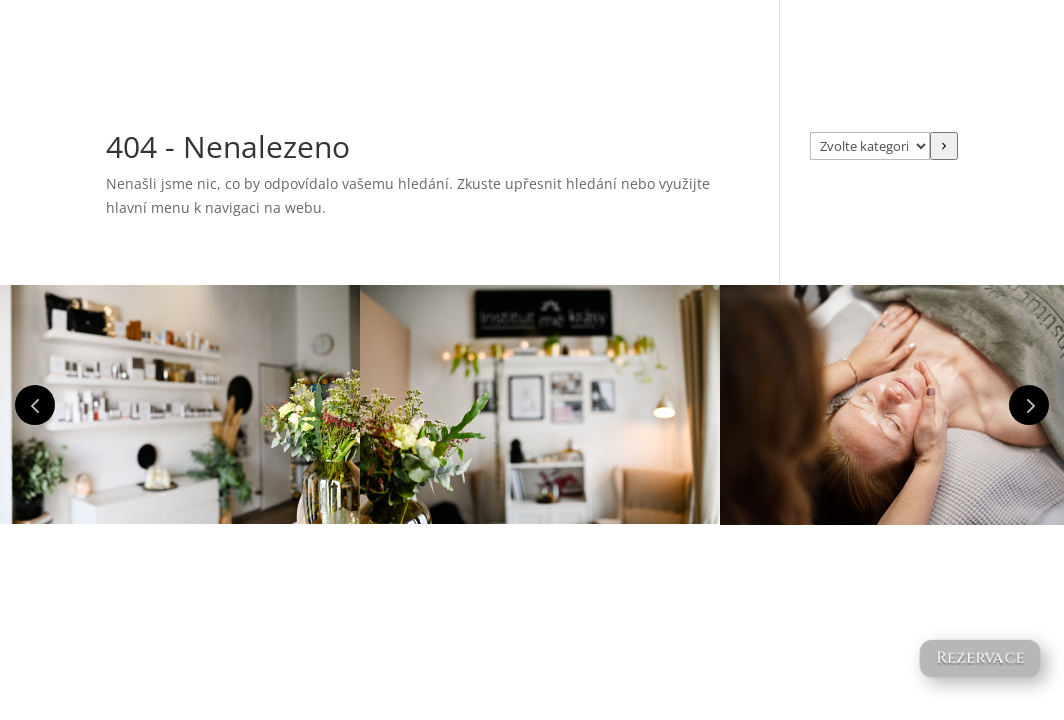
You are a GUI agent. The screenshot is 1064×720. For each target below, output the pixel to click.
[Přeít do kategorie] (944, 146)
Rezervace (980, 658)
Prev (35, 405)
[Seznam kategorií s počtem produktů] (870, 146)
